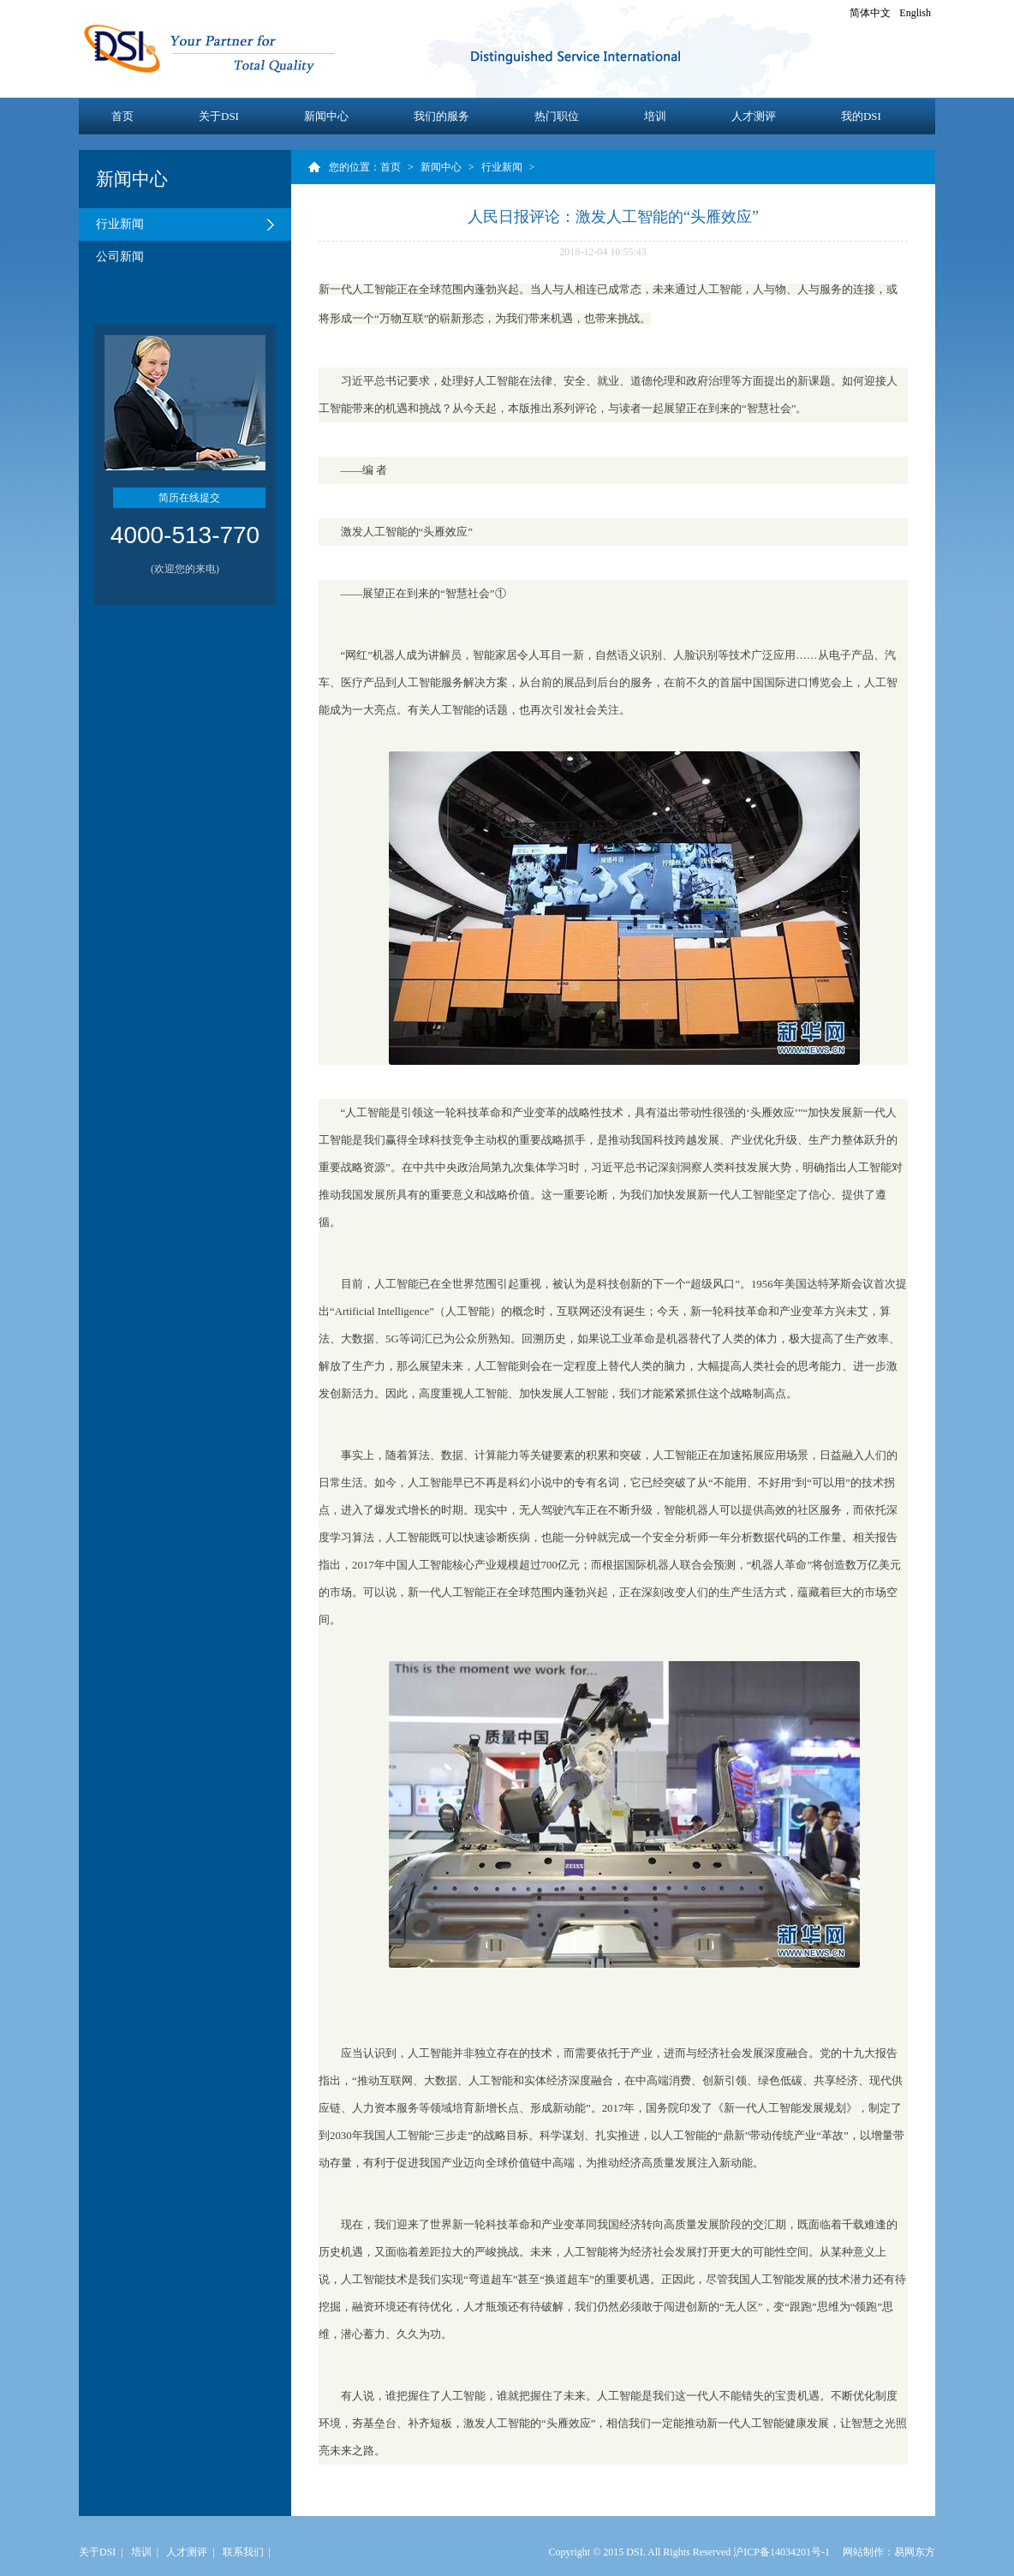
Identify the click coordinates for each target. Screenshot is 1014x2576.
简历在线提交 (189, 498)
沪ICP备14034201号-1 (781, 2552)
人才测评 (753, 116)
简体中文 (870, 13)
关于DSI (219, 116)
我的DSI (861, 116)
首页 (122, 116)
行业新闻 (120, 224)
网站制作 (863, 2552)
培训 (655, 116)
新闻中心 (326, 116)
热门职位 (556, 116)
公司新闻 (120, 256)
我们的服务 (441, 116)
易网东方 (914, 2552)
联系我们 (243, 2552)
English (915, 13)
